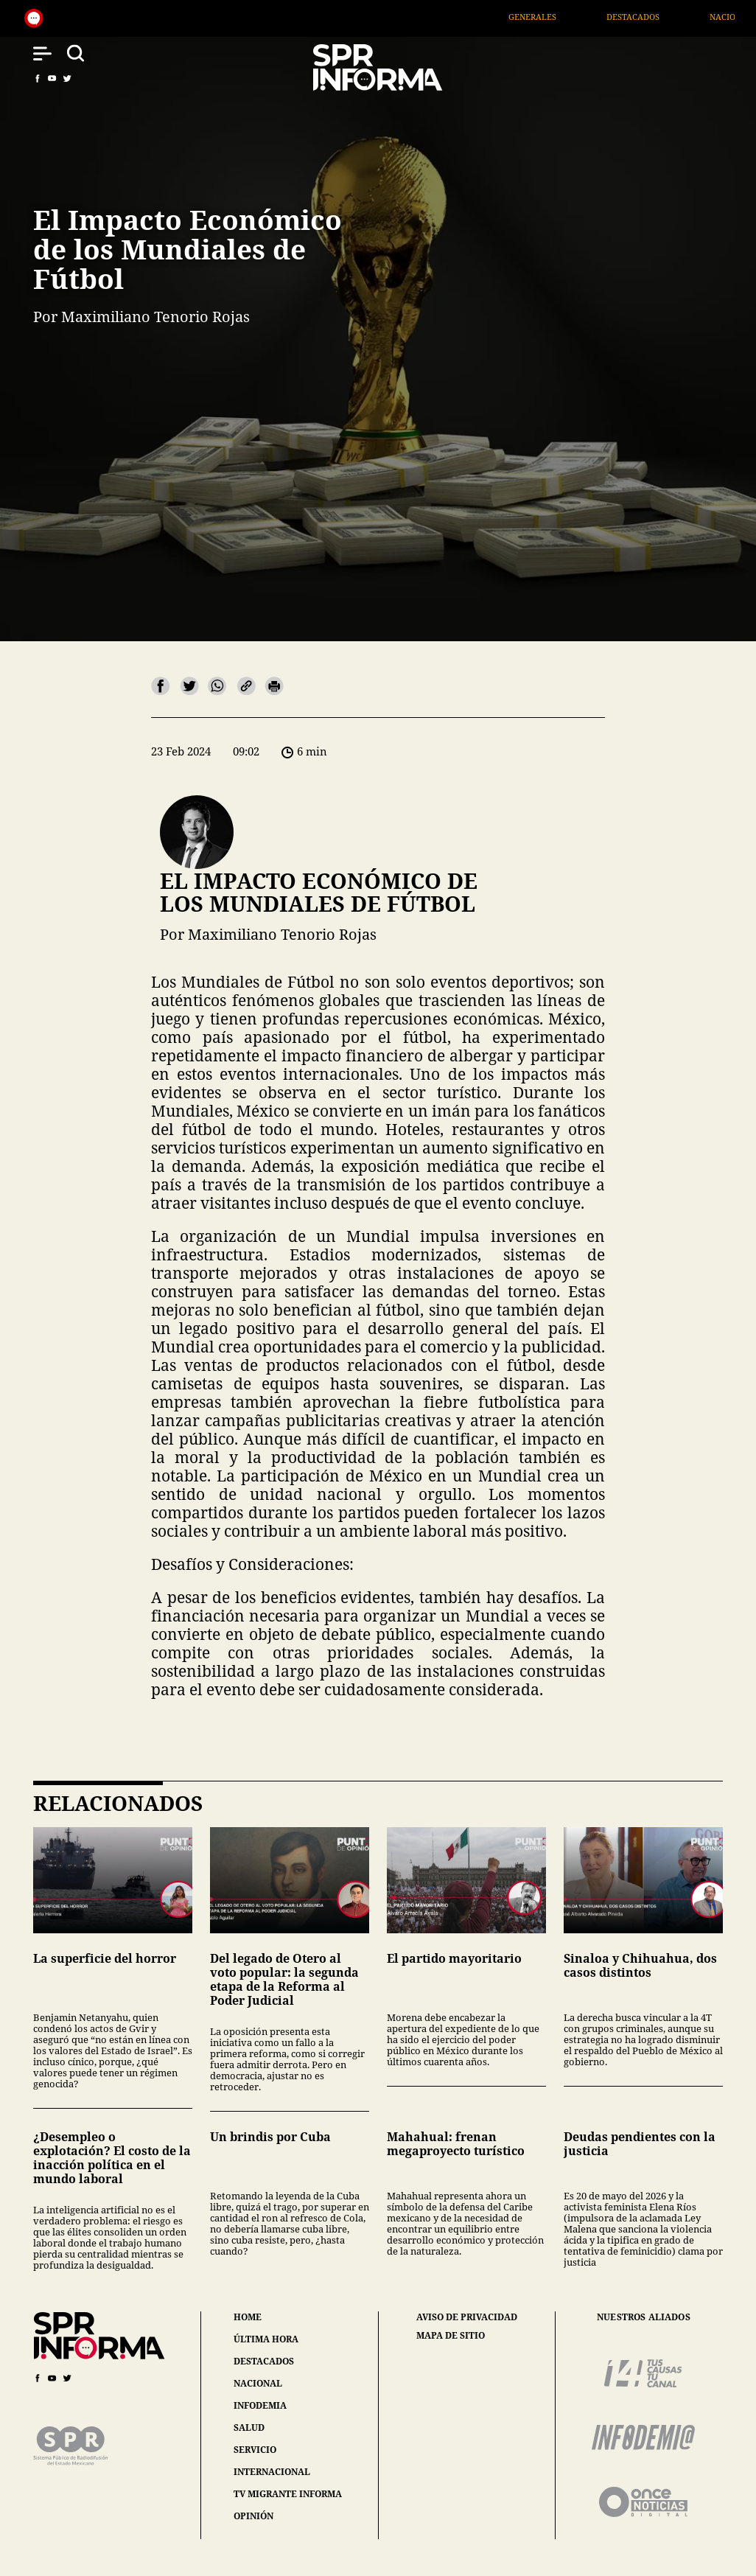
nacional (258, 2383)
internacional (272, 2471)
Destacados (661, 16)
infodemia (260, 2405)
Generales (561, 16)
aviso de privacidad (466, 2317)
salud (249, 2427)
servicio (255, 2449)
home (248, 2317)
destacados (264, 2361)
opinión (253, 2516)
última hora (266, 2339)
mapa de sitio (450, 2336)
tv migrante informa (288, 2494)
